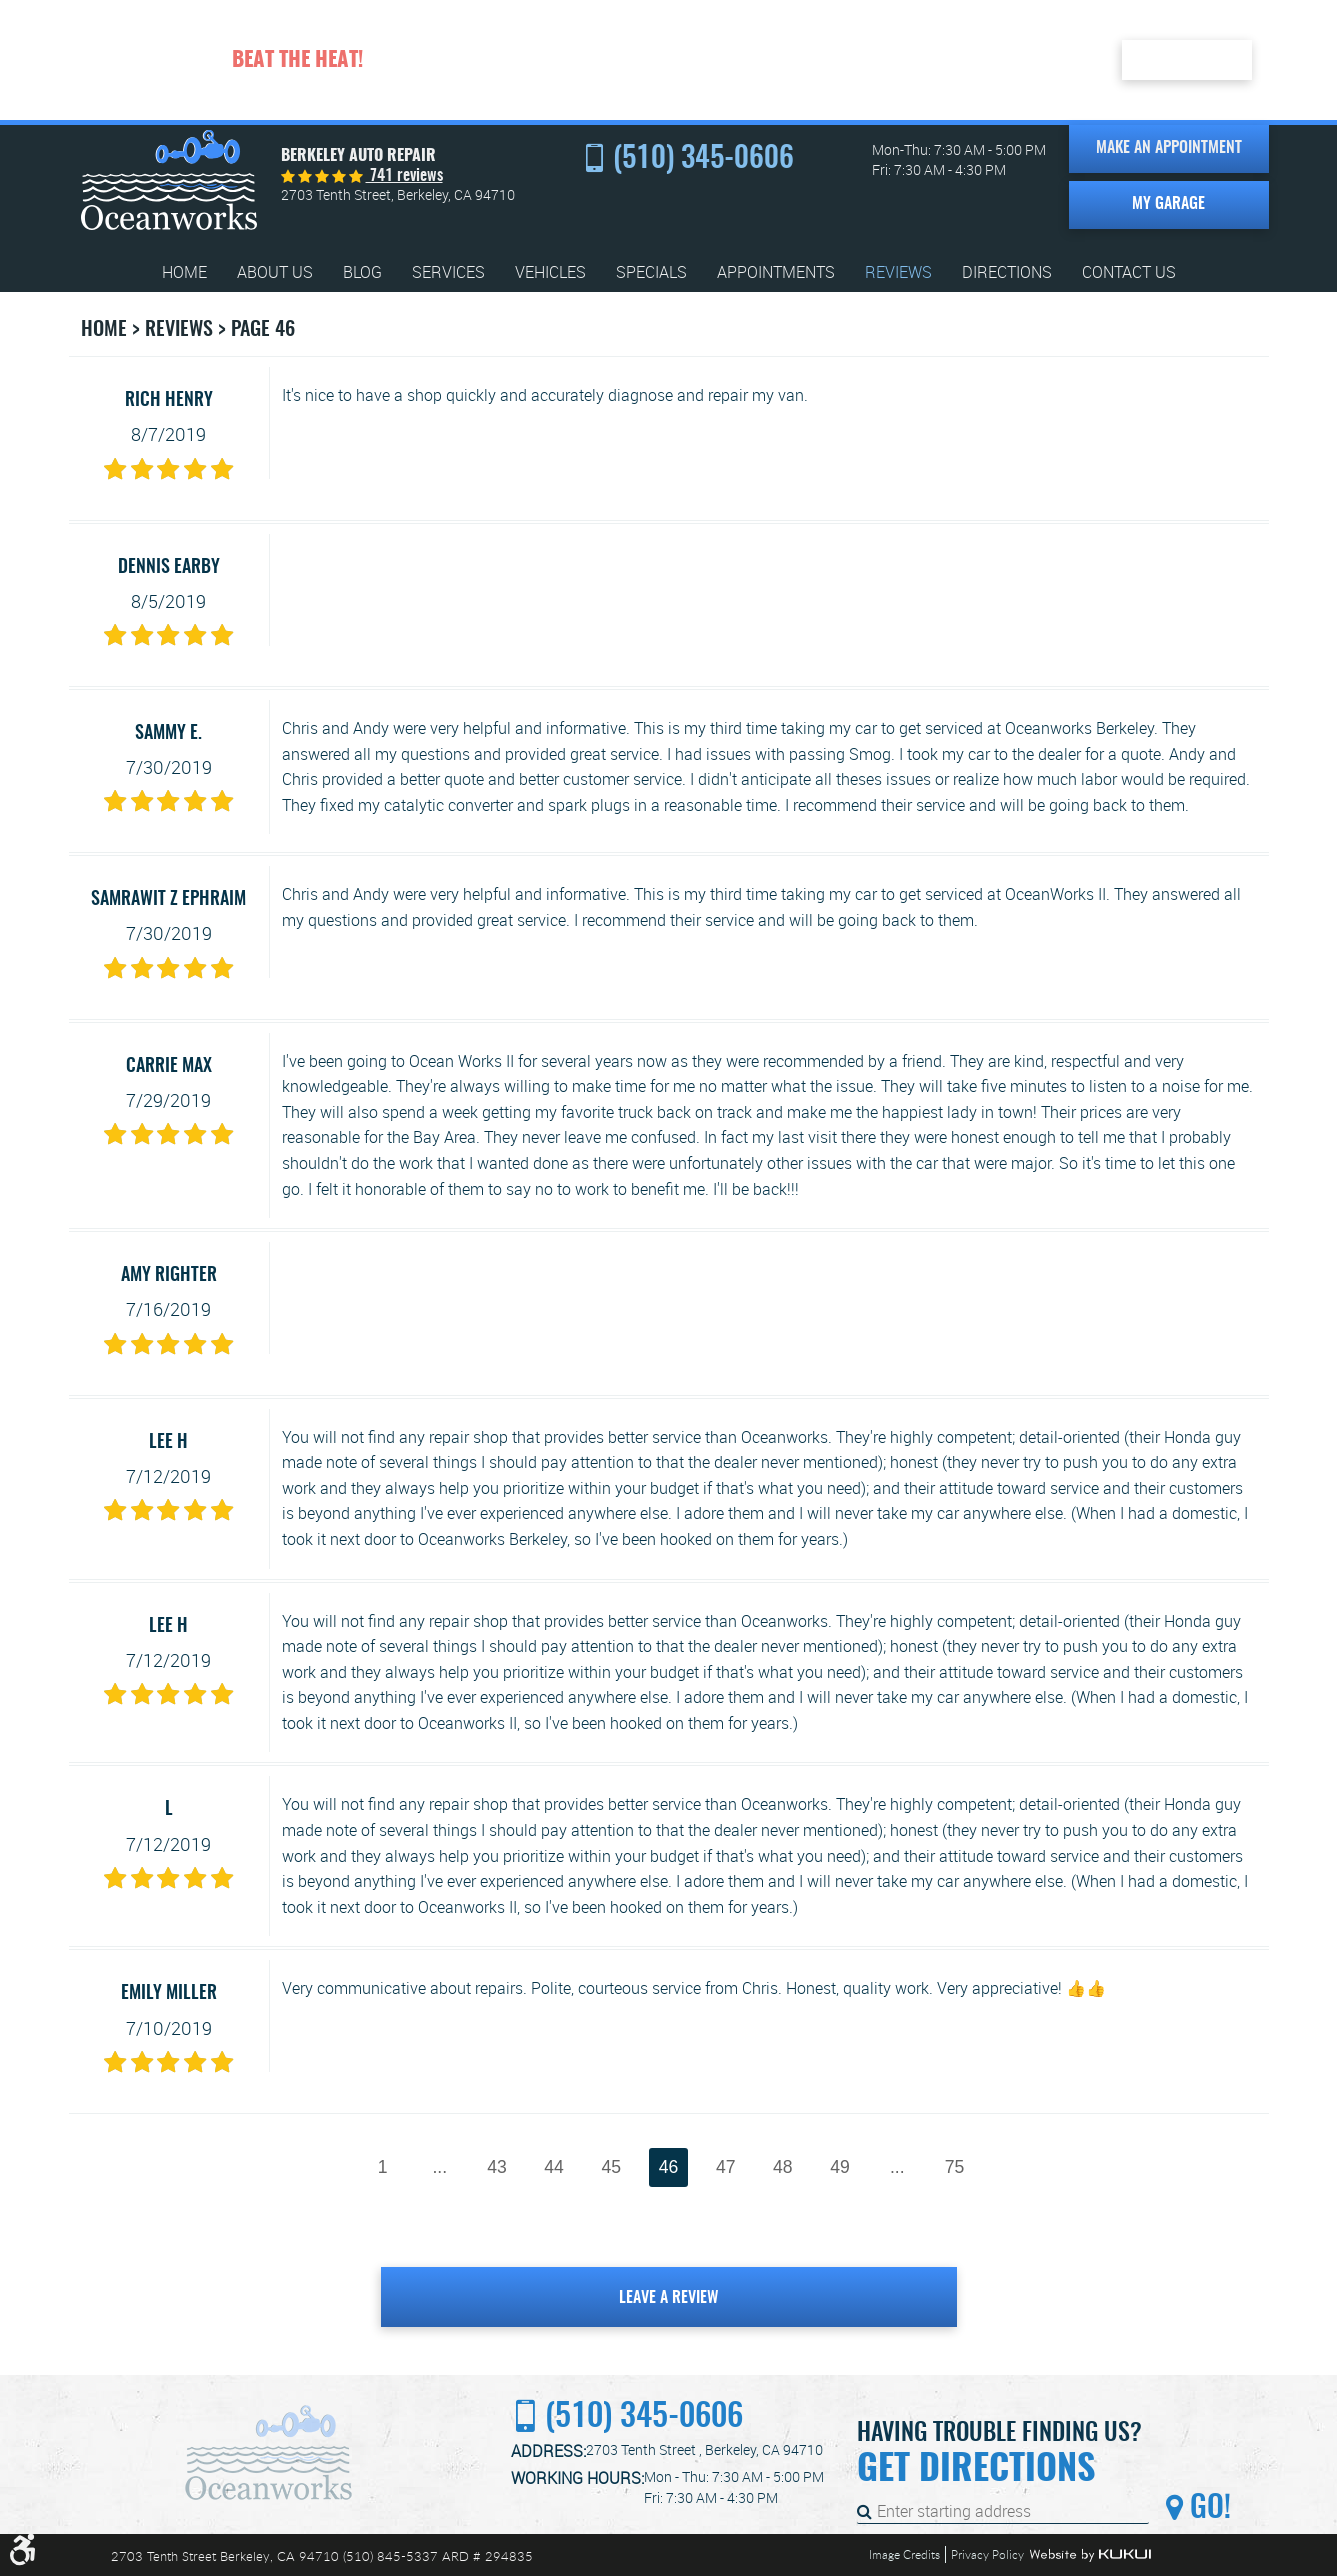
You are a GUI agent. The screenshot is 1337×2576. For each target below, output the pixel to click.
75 (955, 2167)
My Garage (1168, 204)
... (439, 2167)
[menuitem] (184, 272)
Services (448, 272)
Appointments (776, 272)
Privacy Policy (987, 2554)
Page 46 (263, 330)
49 (840, 2167)
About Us (275, 272)
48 (783, 2167)
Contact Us (1129, 272)
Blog (362, 272)
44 (554, 2167)
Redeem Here (1187, 59)
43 (497, 2167)
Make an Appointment (1169, 148)
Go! (1207, 2509)
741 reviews (404, 176)
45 (612, 2167)
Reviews (898, 272)
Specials (651, 272)
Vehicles (550, 272)
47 (726, 2167)
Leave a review (668, 2298)
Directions (1007, 272)
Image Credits (904, 2554)
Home (184, 272)
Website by (1090, 2555)
